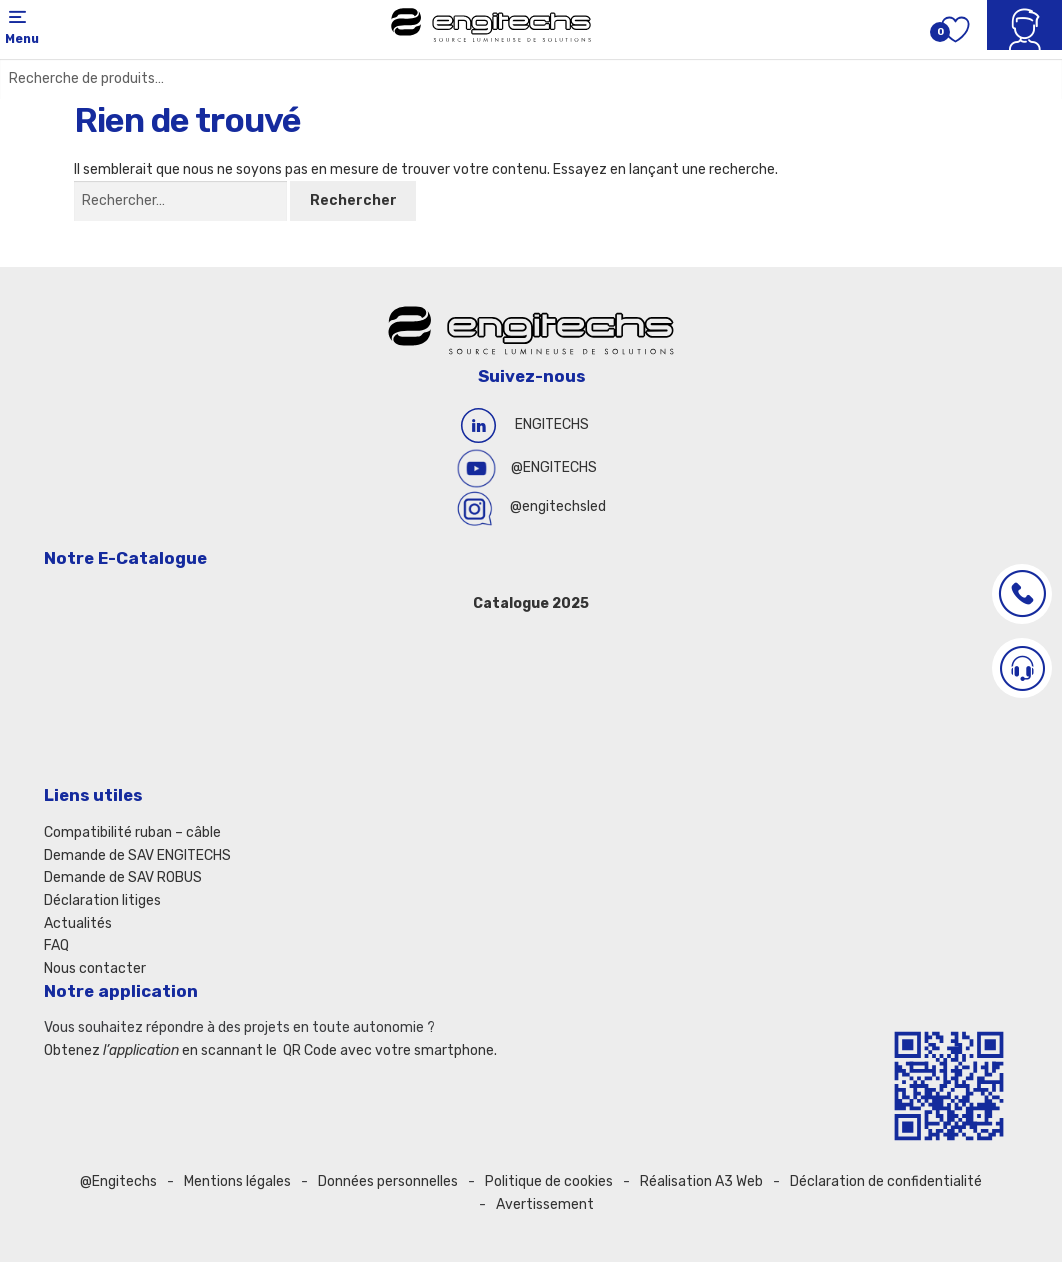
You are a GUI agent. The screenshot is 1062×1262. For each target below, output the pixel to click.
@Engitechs (118, 1181)
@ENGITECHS (554, 467)
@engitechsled (558, 506)
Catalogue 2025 (531, 603)
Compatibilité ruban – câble (132, 832)
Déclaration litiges (102, 900)
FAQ (56, 945)
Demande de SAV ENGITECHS (137, 855)
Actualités (78, 923)
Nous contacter (95, 968)
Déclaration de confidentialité (886, 1181)
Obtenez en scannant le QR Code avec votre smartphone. (270, 1050)
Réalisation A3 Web (701, 1181)
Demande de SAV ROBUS (123, 877)
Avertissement (545, 1204)
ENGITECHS (552, 424)
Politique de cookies (549, 1181)
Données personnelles (388, 1181)
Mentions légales (237, 1181)
